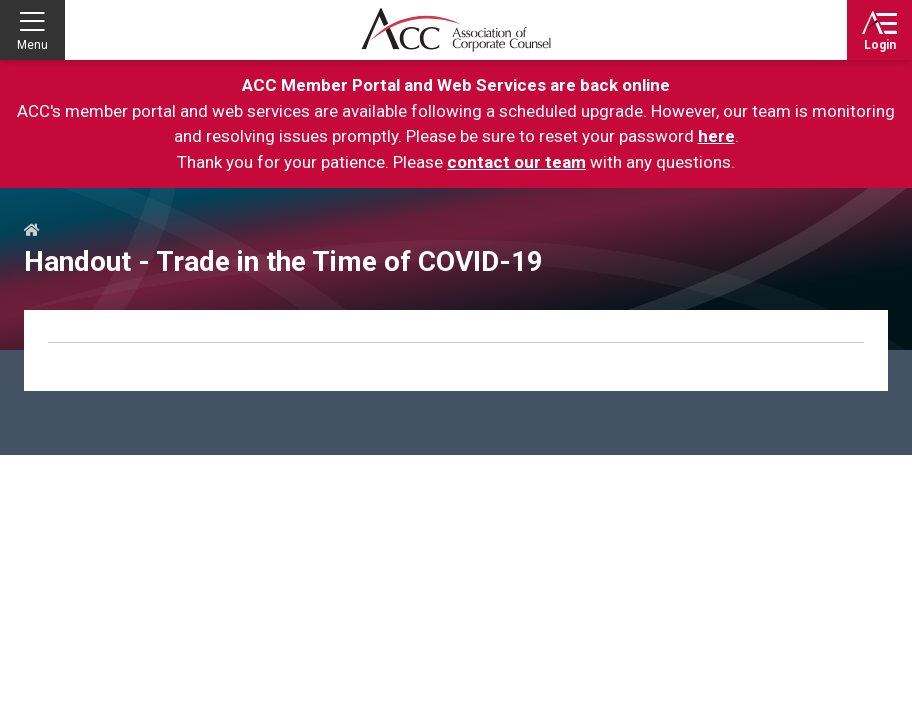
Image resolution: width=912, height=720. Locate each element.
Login (880, 45)
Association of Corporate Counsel (456, 30)
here (716, 136)
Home (32, 231)
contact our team (516, 162)
